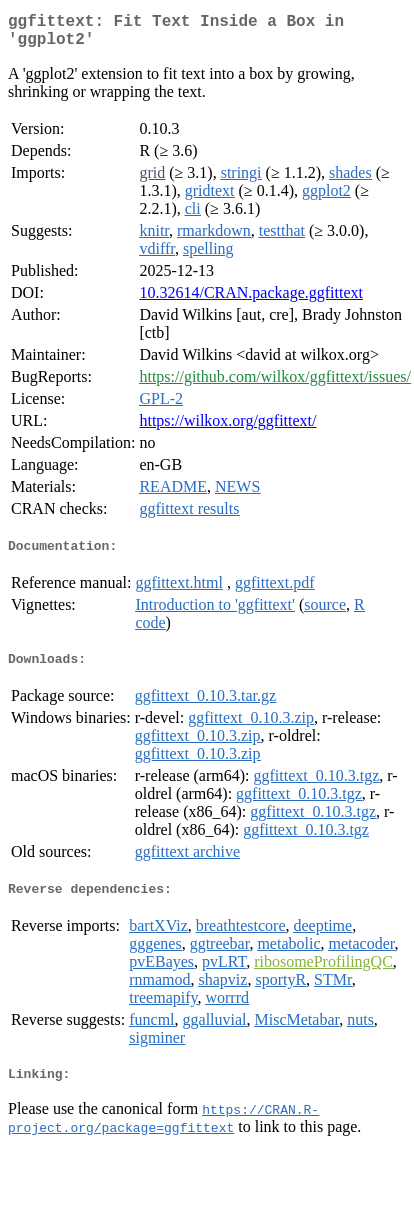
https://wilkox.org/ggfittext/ (227, 428)
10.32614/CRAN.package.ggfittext (251, 300)
